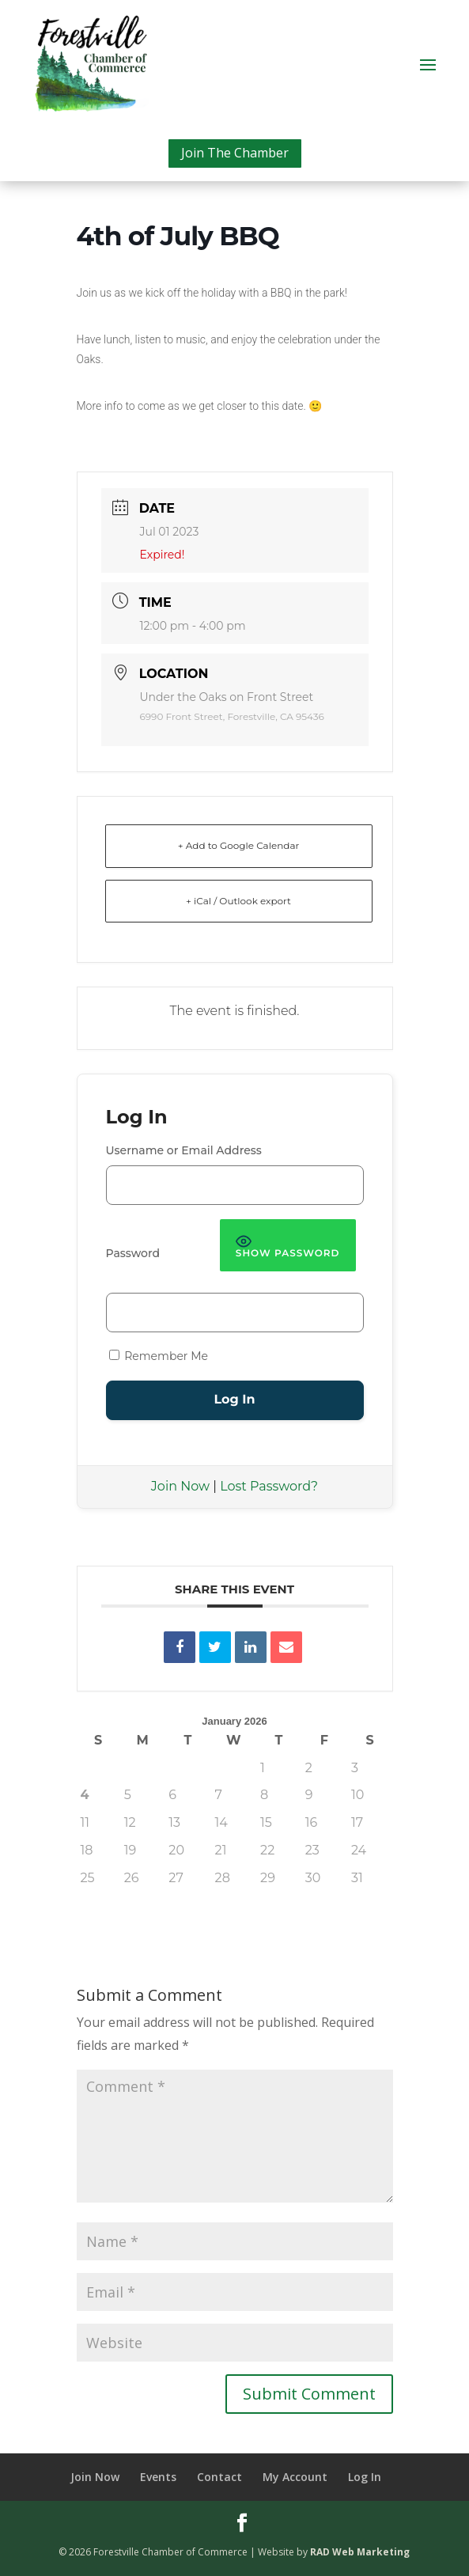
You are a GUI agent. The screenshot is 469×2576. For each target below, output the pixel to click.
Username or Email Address (184, 1150)
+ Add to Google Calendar (239, 845)
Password (133, 1253)
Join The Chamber (235, 152)
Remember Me (158, 1356)
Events (158, 2476)
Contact (219, 2476)
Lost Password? (269, 1486)
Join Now (180, 1486)
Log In (364, 2476)
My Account (295, 2476)
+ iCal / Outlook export (238, 901)
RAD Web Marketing (360, 2552)
